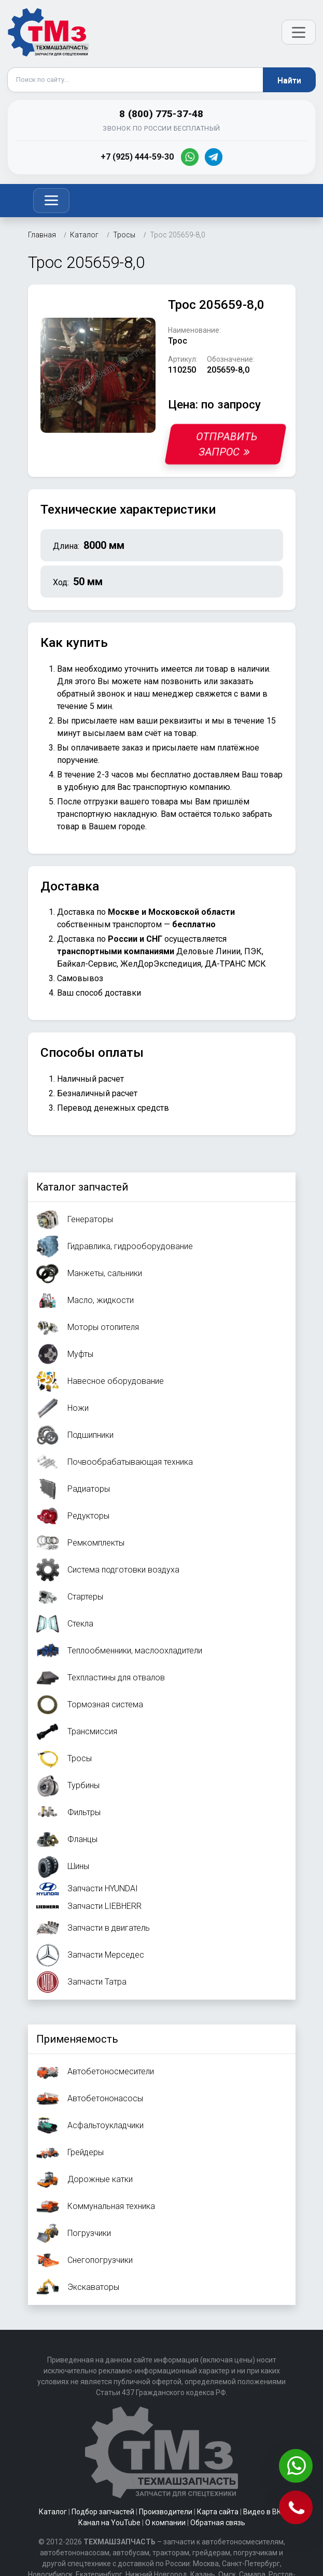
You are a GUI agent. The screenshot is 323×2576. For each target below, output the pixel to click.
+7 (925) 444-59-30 (137, 157)
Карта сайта (217, 2512)
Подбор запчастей (103, 2512)
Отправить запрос (226, 444)
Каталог (53, 2512)
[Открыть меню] (299, 32)
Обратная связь (217, 2522)
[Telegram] (213, 157)
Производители (165, 2512)
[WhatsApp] (190, 157)
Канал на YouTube (109, 2522)
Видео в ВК (262, 2512)
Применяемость (77, 2039)
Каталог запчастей (82, 1187)
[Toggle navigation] (51, 200)
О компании (165, 2522)
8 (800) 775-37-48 (161, 114)
